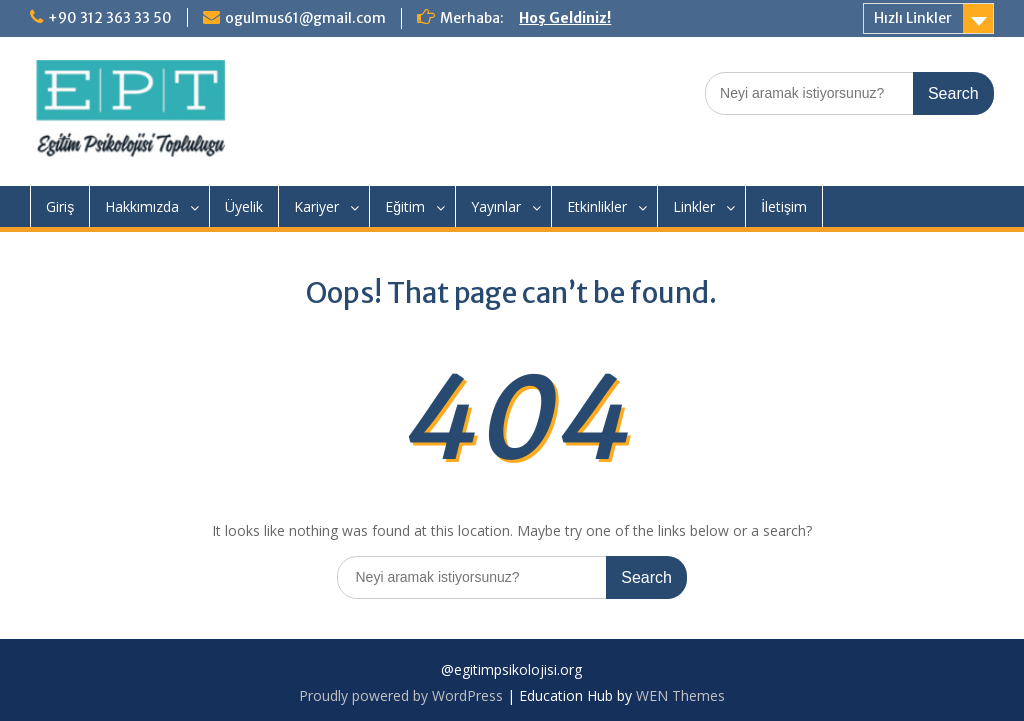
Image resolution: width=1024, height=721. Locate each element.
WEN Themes (680, 695)
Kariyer (316, 206)
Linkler (694, 206)
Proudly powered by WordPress (401, 695)
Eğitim (405, 206)
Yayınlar (496, 206)
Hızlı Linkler (913, 18)
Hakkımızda (142, 206)
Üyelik (244, 206)
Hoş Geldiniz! (565, 18)
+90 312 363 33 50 (110, 18)
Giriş (60, 206)
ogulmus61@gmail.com (305, 18)
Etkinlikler (597, 206)
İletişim (784, 206)
